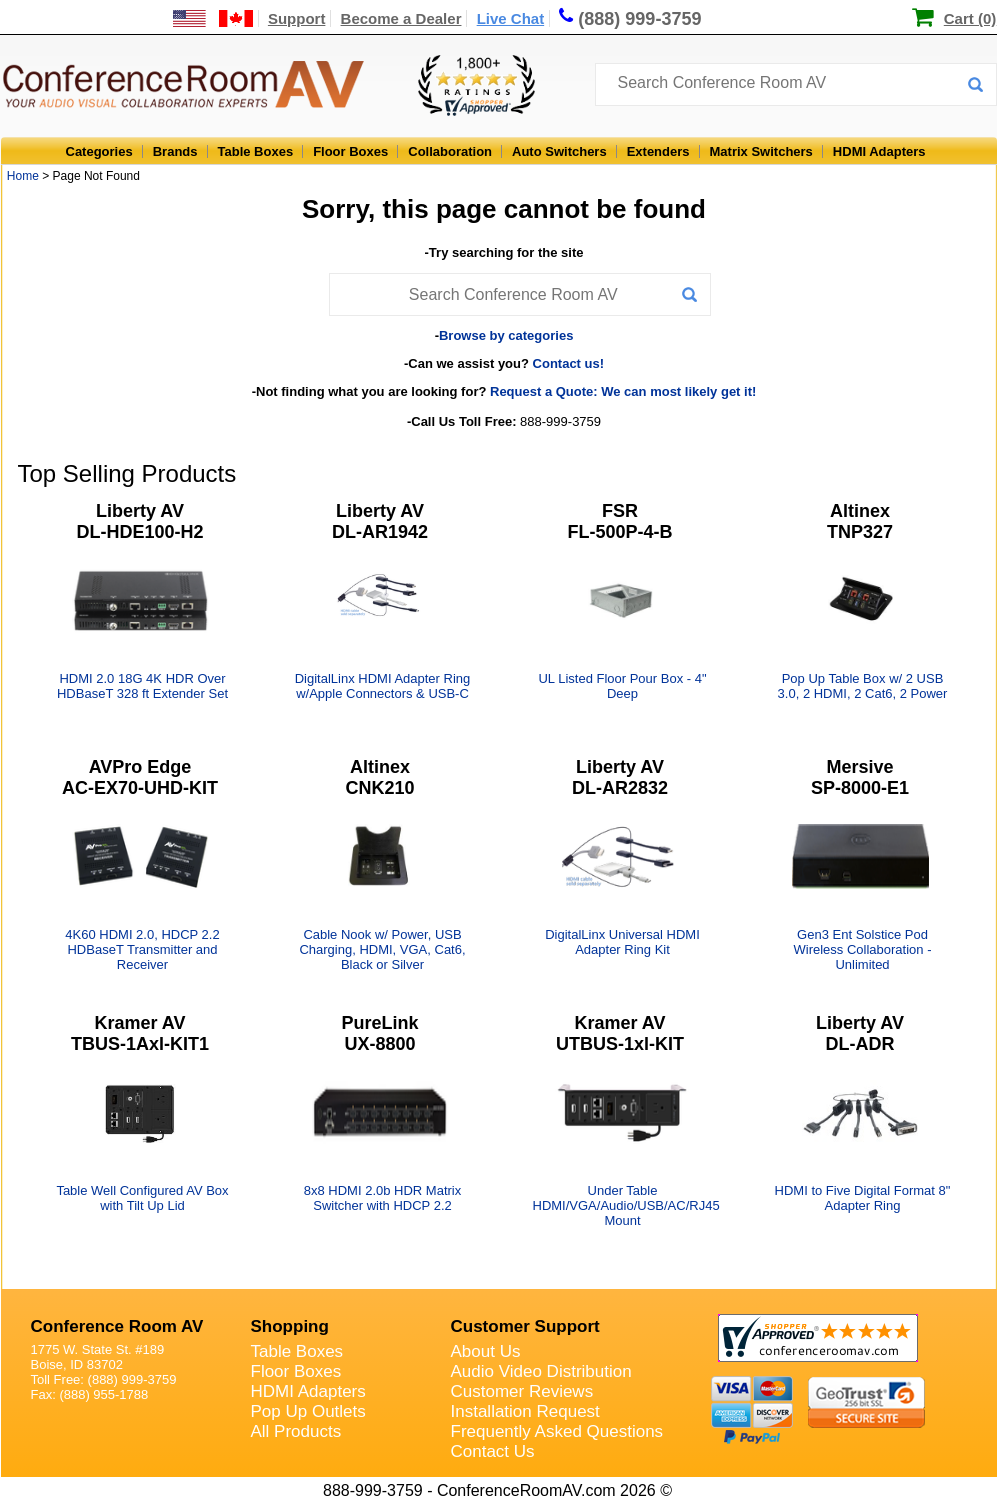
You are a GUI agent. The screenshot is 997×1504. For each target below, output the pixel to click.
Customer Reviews (522, 1391)
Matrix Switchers (761, 151)
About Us (486, 1351)
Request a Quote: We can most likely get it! (623, 391)
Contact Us (493, 1451)
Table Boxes (256, 151)
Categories (99, 151)
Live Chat (511, 18)
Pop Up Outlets (308, 1411)
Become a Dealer (401, 18)
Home (23, 176)
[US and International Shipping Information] (213, 18)
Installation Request (525, 1411)
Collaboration (450, 151)
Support (297, 18)
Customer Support (525, 1326)
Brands (175, 151)
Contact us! (569, 363)
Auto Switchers (559, 151)
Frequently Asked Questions (557, 1431)
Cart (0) (970, 18)
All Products (296, 1431)
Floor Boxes (350, 151)
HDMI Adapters (879, 151)
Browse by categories (506, 335)
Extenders (658, 151)
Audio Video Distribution (541, 1371)
